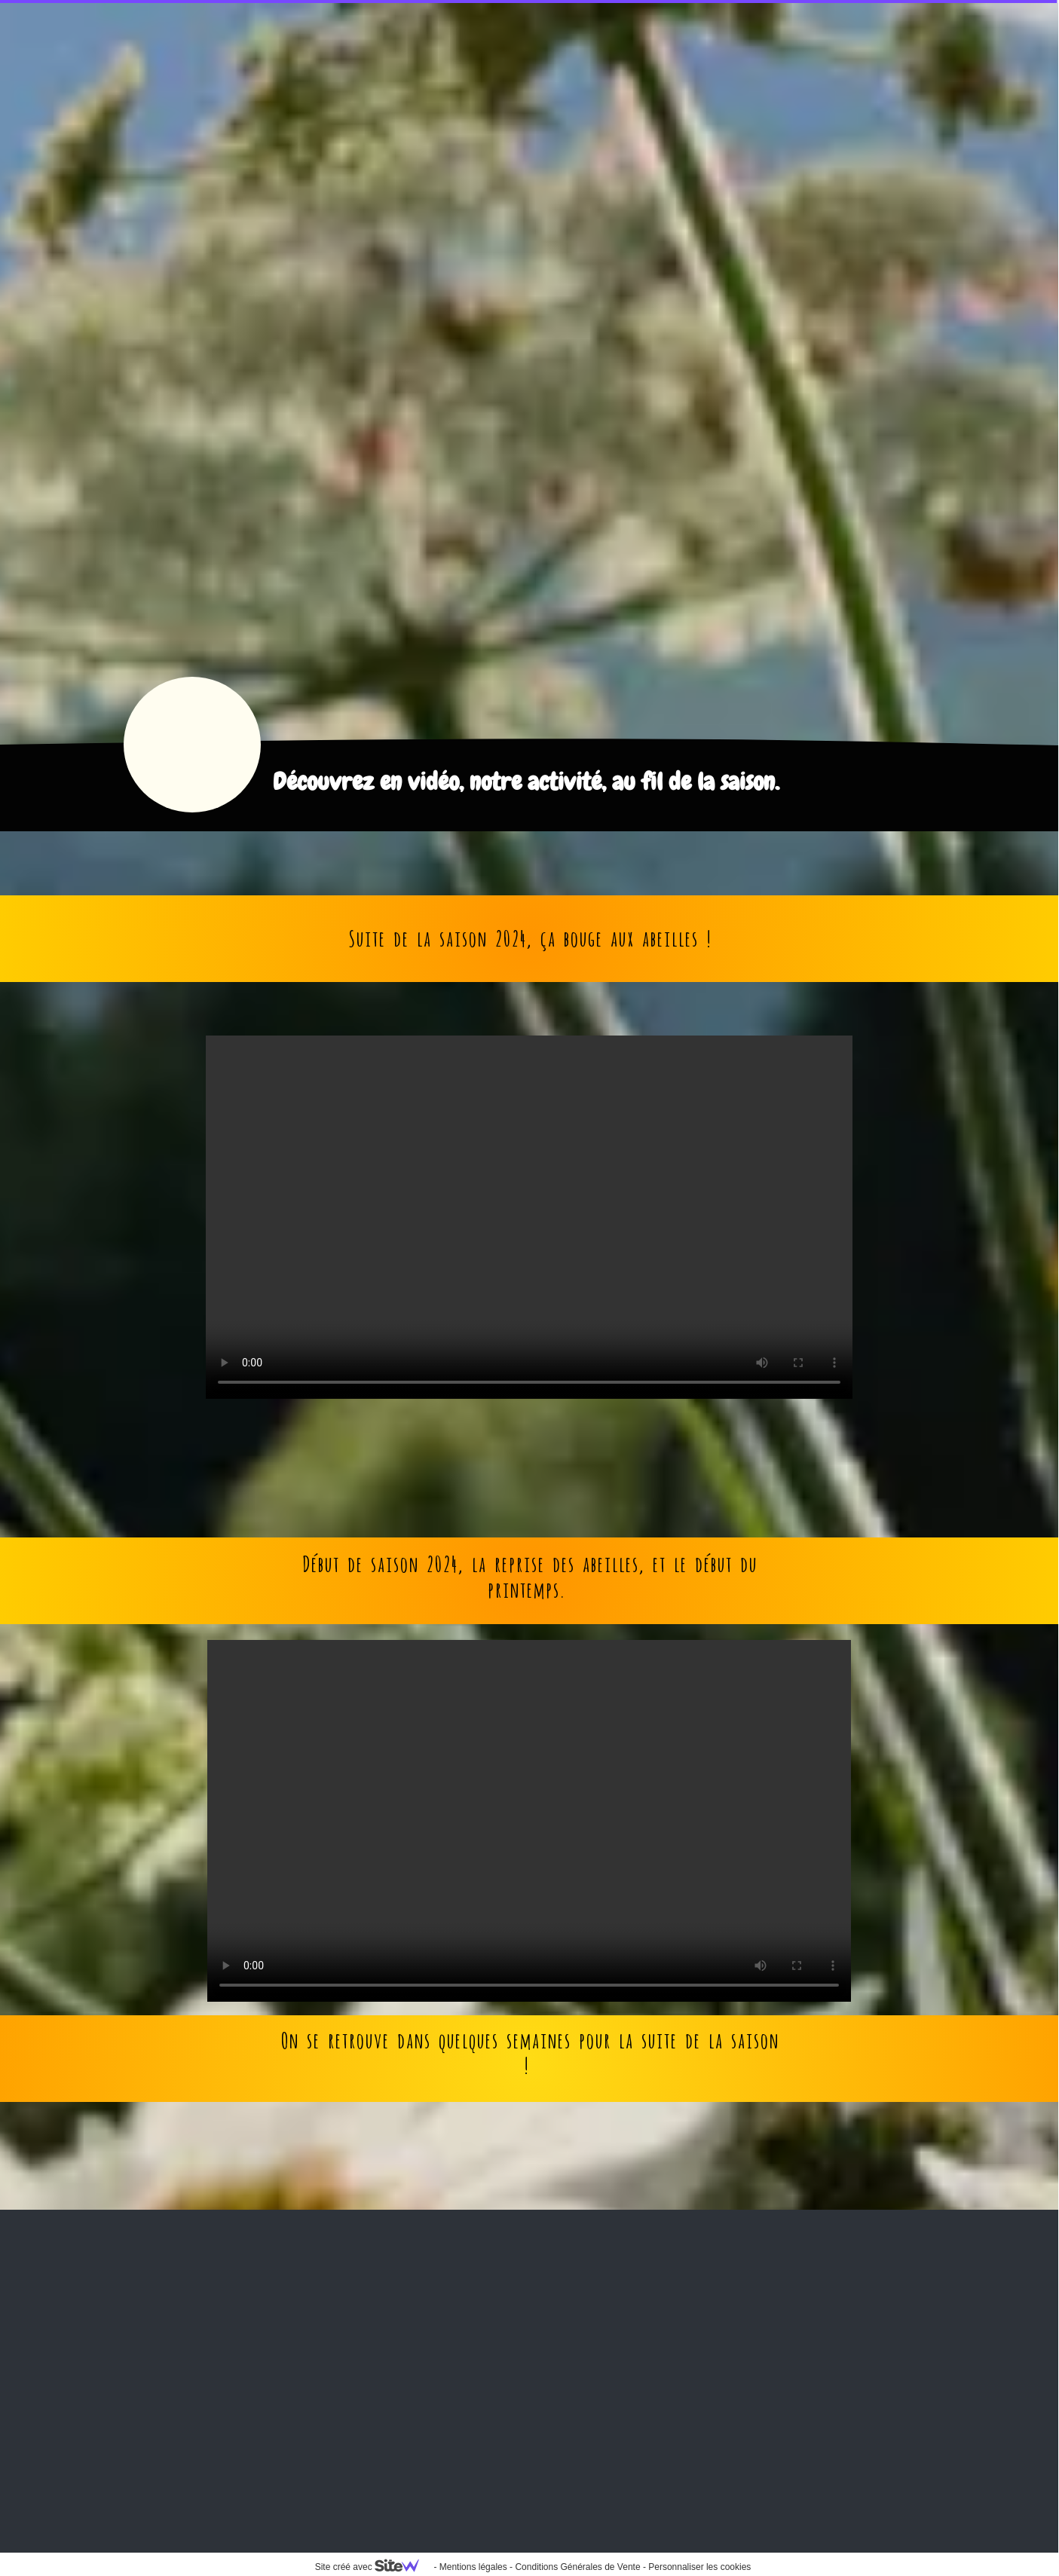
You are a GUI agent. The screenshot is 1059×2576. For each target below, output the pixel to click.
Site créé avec (373, 2567)
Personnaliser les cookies (699, 2567)
